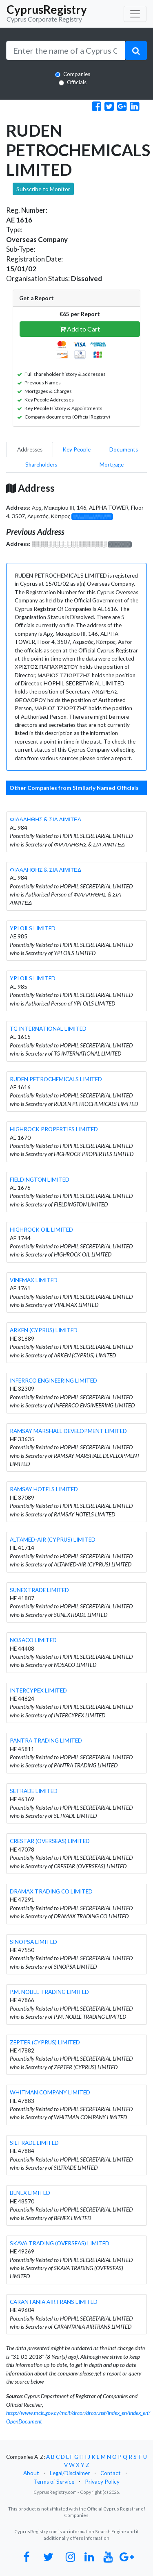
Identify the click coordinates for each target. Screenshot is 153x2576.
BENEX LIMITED (30, 2193)
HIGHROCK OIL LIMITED (41, 1229)
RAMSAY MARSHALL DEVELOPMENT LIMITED (68, 1431)
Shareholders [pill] (41, 464)
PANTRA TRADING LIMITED (46, 1740)
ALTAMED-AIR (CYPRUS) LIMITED (52, 1539)
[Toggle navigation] (135, 14)
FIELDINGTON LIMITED (39, 1179)
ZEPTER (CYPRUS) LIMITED (45, 2042)
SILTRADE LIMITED (34, 2143)
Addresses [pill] (29, 449)
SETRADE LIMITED (34, 1791)
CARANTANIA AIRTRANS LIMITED (54, 2302)
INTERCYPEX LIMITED (38, 1690)
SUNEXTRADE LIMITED (39, 1590)
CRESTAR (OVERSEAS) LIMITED (50, 1841)
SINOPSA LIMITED (33, 1942)
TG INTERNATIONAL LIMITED (48, 1028)
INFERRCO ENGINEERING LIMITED (53, 1380)
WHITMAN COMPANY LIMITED (50, 2092)
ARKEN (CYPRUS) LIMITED (44, 1330)
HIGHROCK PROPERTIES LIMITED (54, 1129)
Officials (76, 82)
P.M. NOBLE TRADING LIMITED (49, 1992)
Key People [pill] (76, 449)
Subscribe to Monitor (43, 188)
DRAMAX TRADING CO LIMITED (51, 1891)
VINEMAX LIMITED (34, 1280)
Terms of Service (53, 2481)
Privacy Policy (102, 2481)
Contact (110, 2473)
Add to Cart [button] (80, 329)
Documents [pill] (123, 449)
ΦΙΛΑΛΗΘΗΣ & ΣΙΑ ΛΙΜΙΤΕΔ (45, 819)
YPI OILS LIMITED (32, 928)
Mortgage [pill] (112, 464)
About (31, 2473)
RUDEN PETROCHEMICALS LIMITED (56, 1079)
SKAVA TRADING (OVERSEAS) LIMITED (59, 2243)
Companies (76, 74)
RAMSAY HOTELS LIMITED (44, 1489)
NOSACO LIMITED (33, 1640)
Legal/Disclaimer (70, 2473)
